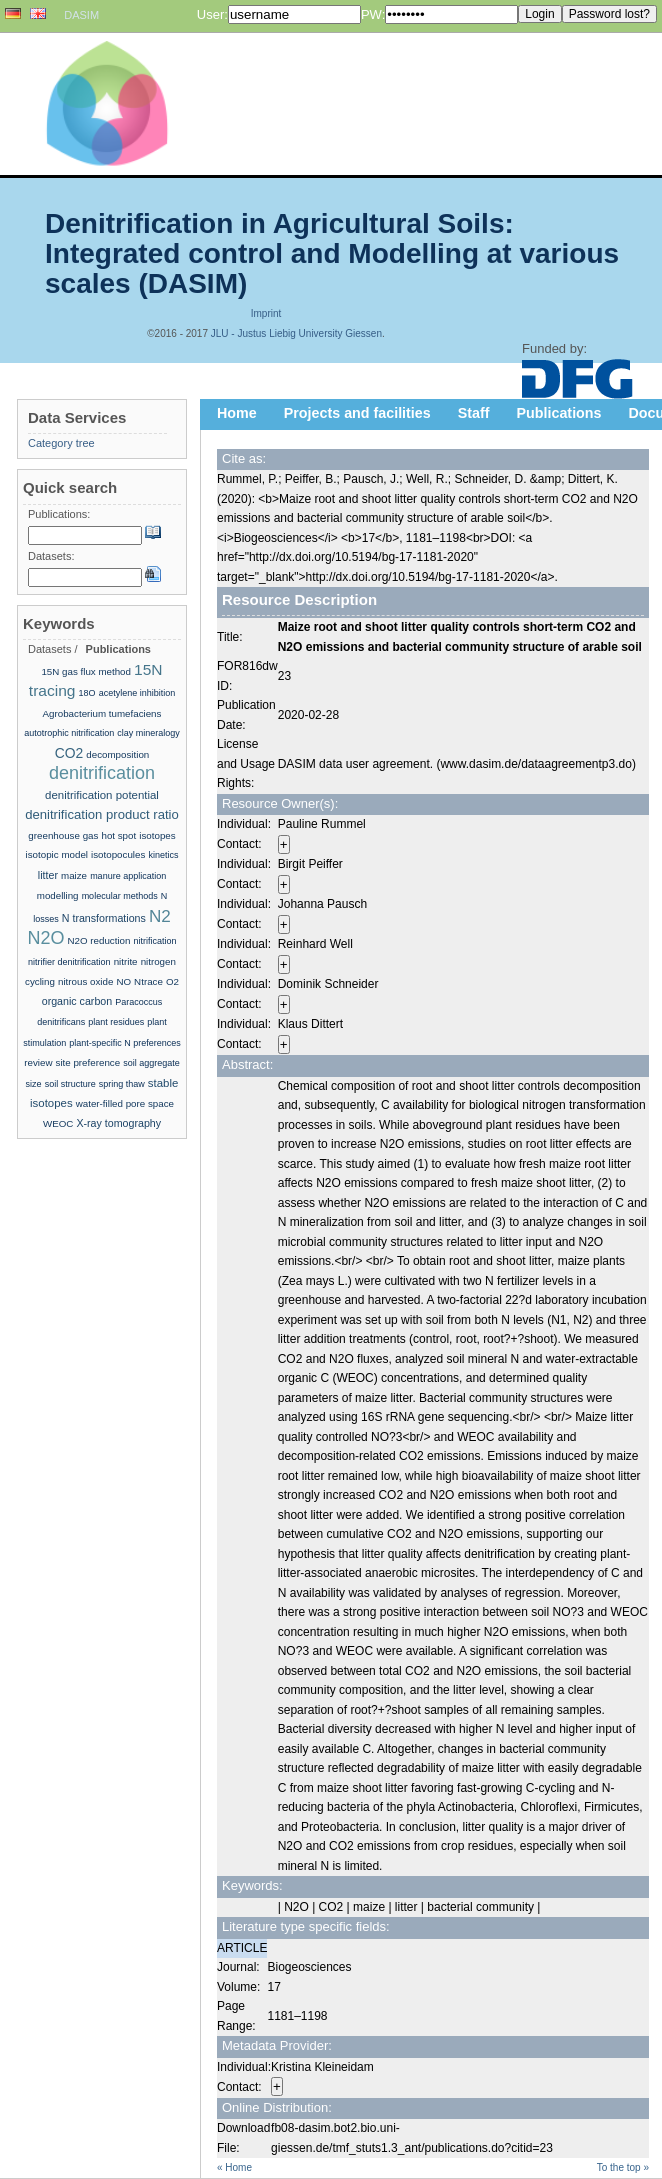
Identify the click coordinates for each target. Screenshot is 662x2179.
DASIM (81, 15)
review (38, 1062)
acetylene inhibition (137, 693)
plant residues (116, 1022)
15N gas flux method (86, 671)
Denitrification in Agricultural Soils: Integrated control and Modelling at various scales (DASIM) (332, 254)
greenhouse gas (63, 835)
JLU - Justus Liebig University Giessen (296, 333)
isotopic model (57, 854)
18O (87, 693)
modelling (58, 895)
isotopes (157, 835)
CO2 (69, 753)
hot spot (118, 835)
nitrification (155, 941)
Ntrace (148, 981)
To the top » (623, 2167)
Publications (559, 413)
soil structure (70, 1084)
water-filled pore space (125, 1103)
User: (212, 14)
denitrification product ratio (102, 814)
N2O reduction (99, 940)
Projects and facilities (357, 413)
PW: (373, 14)
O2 (172, 981)
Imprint (266, 313)
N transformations (104, 918)
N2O (45, 938)
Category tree (61, 443)
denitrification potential (102, 795)
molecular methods (120, 896)
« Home (234, 2167)
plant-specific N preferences (125, 1043)
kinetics (163, 855)
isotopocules (118, 854)
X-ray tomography (118, 1123)
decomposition (117, 754)
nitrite (126, 961)
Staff (474, 413)
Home (237, 413)
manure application (128, 876)
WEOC (58, 1123)
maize (74, 875)
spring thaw (122, 1084)
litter (48, 875)
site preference (88, 1062)
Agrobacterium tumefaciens (102, 713)
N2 (160, 916)
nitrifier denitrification (69, 962)
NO (123, 981)
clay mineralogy (148, 733)
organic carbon (77, 1001)
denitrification (102, 773)
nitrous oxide (85, 981)
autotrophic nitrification (69, 733)
